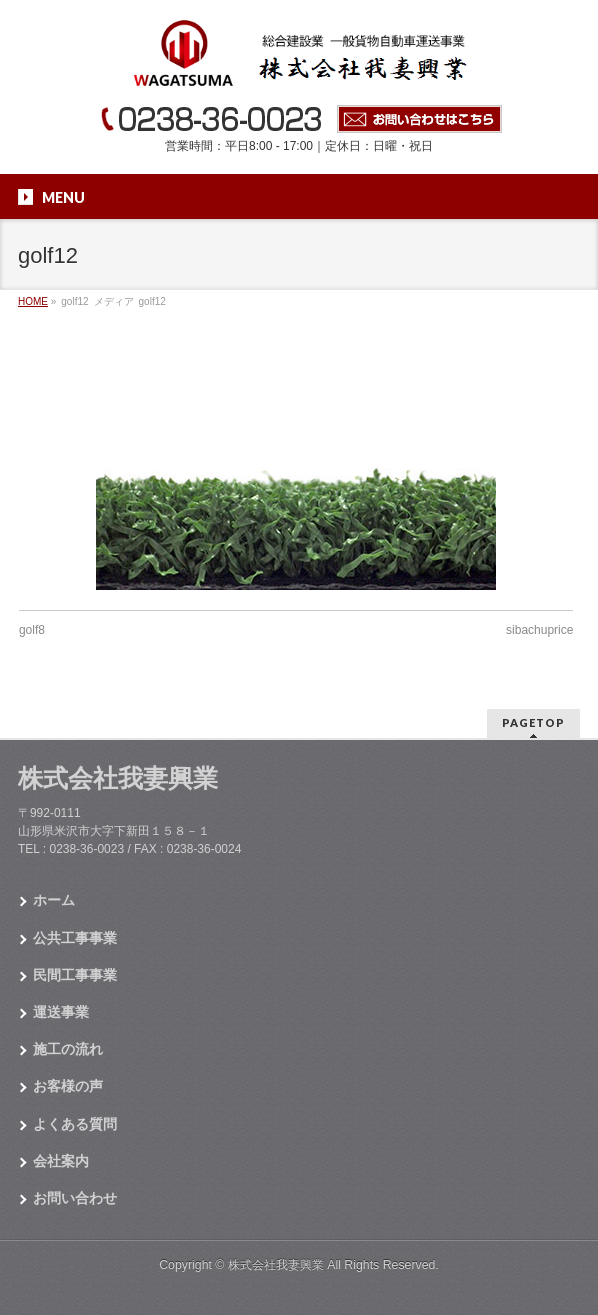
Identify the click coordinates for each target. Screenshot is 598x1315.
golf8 (32, 630)
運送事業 (61, 1012)
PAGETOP (533, 722)
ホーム (54, 900)
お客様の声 (68, 1086)
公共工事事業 (75, 938)
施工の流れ (68, 1049)
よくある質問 (75, 1124)
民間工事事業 (75, 975)
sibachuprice (539, 630)
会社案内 (61, 1161)
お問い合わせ (75, 1198)
